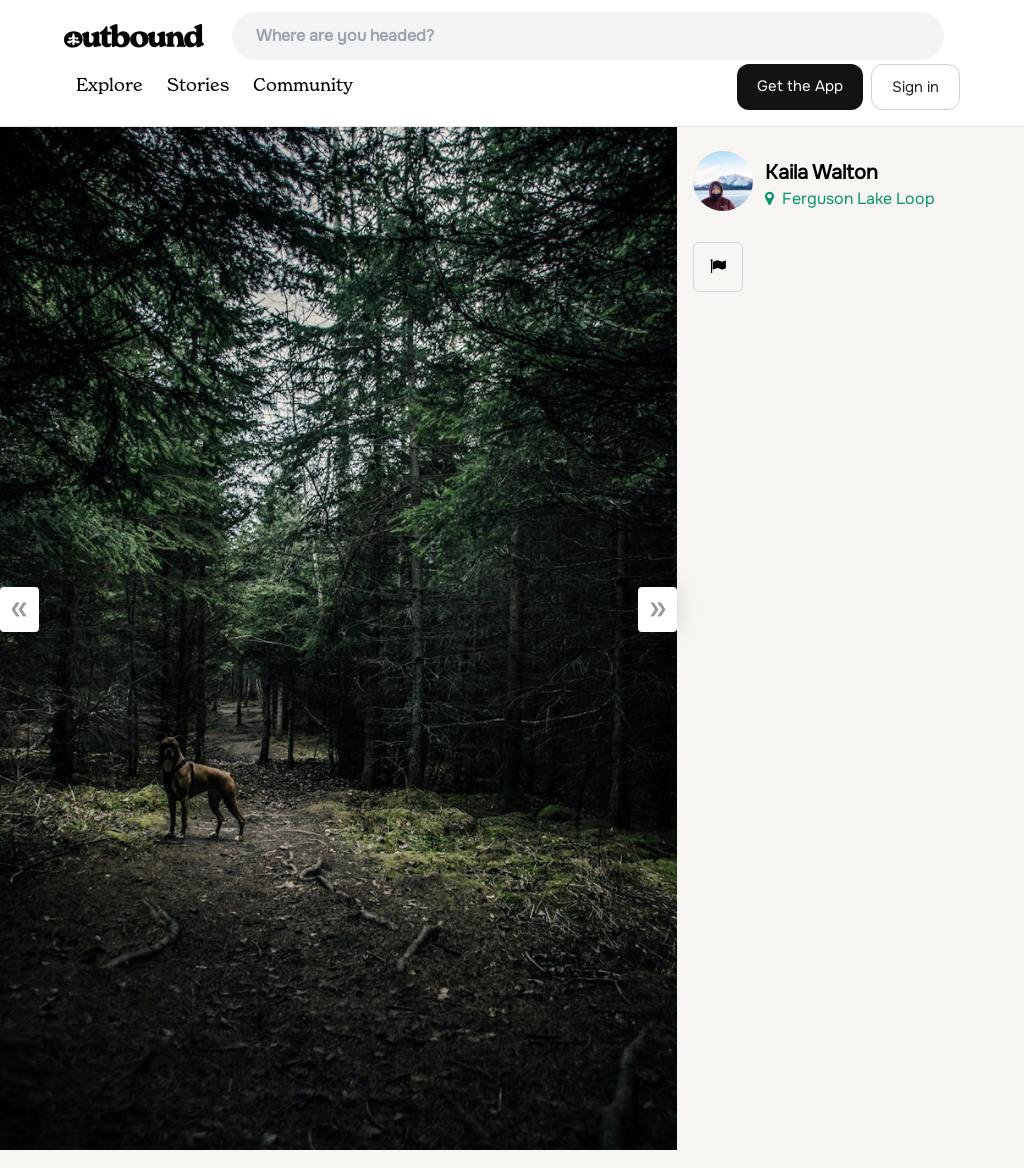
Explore (109, 86)
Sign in (915, 87)
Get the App (800, 86)
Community (303, 86)
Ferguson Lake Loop (850, 198)
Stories (198, 86)
